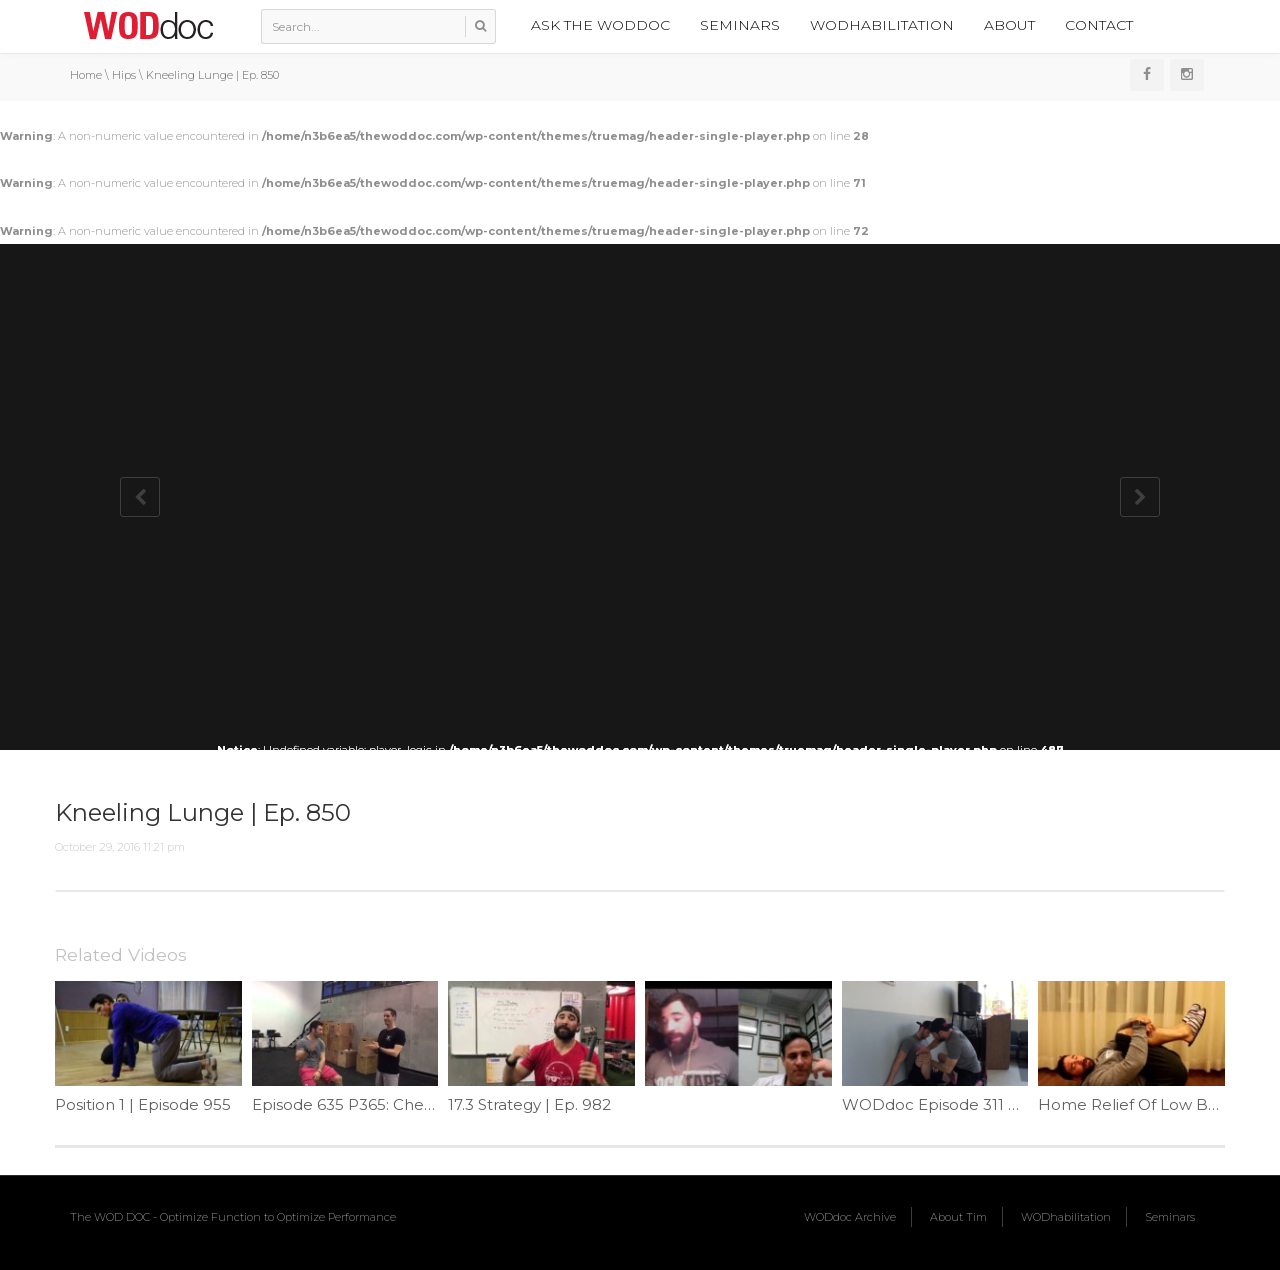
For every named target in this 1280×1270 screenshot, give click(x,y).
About (1009, 25)
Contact (1099, 25)
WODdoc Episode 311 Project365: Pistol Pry (1004, 1104)
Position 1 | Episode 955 (143, 1104)
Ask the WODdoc (600, 25)
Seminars (740, 25)
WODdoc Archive (850, 1217)
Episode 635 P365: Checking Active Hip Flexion (429, 1104)
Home (86, 75)
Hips (124, 75)
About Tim (958, 1217)
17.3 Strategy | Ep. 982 (529, 1104)
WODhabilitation (882, 25)
